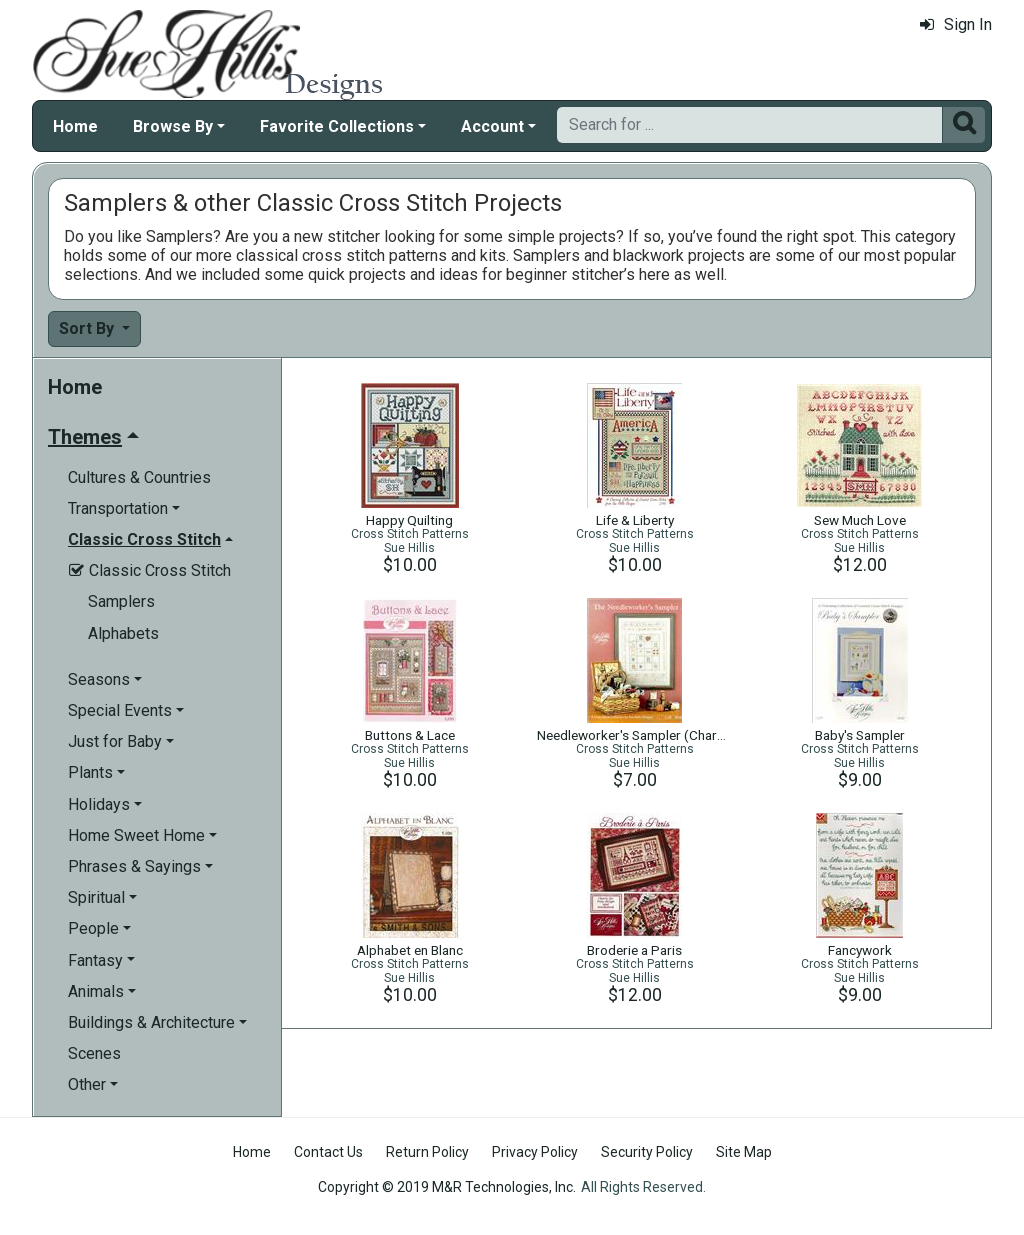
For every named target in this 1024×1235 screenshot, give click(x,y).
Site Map (744, 1152)
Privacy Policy (535, 1152)
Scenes (94, 1053)
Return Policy (427, 1152)
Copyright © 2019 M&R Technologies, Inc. (447, 1187)
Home (75, 126)
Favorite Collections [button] (337, 126)
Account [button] (492, 126)
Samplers (121, 601)
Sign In (956, 24)
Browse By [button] (173, 126)
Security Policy (647, 1152)
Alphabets (123, 633)
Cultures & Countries (139, 477)
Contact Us (328, 1152)
